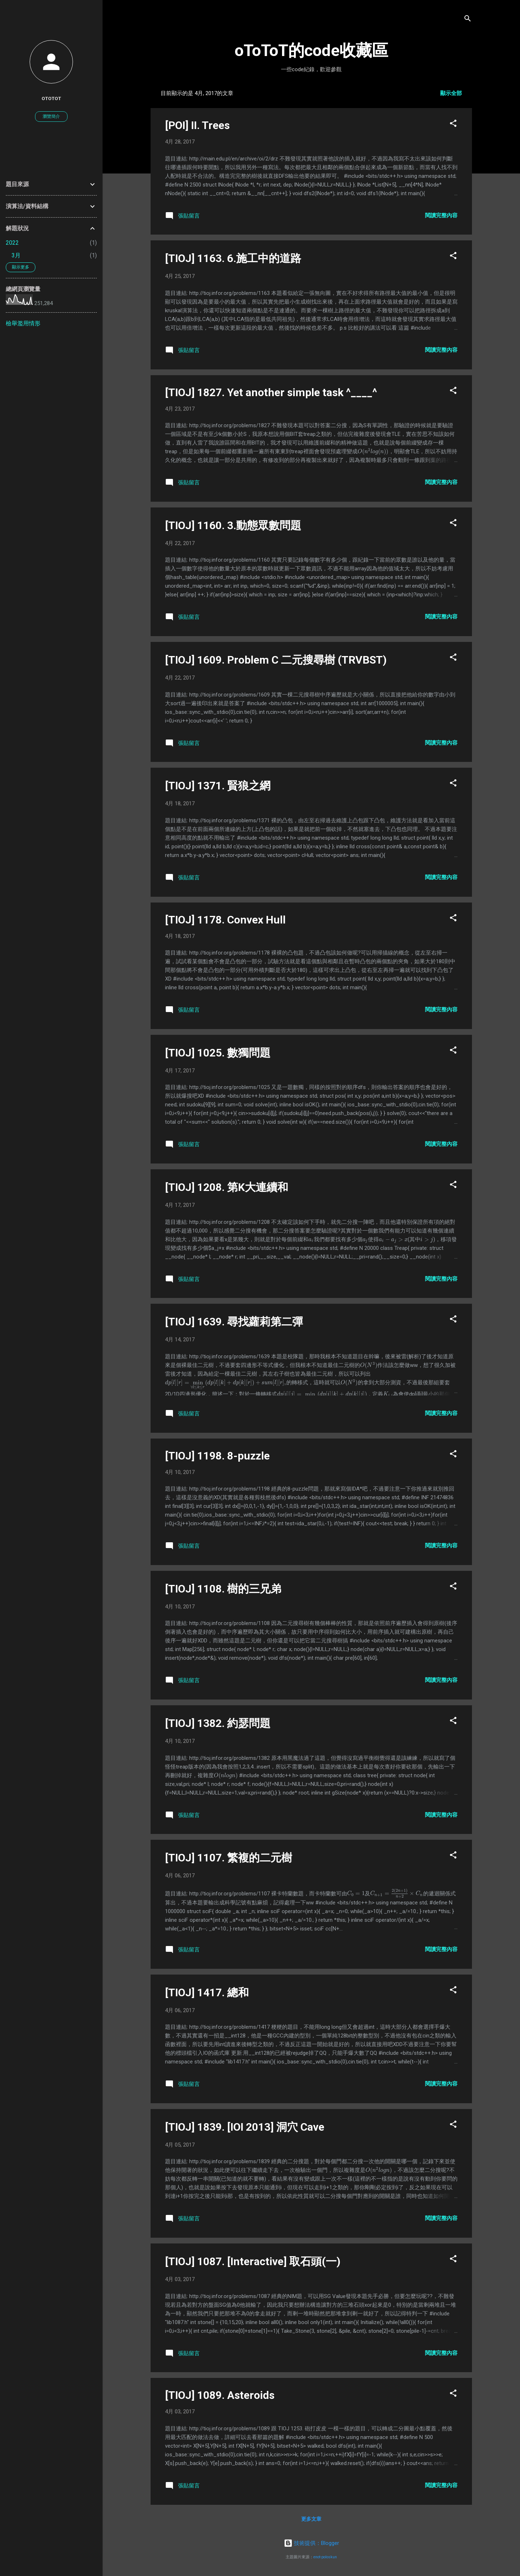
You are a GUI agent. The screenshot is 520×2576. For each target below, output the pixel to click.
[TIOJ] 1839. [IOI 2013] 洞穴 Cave (244, 2127)
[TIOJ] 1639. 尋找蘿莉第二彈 (234, 1321)
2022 (12, 242)
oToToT (51, 98)
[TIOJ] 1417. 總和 (207, 1992)
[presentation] (373, 451)
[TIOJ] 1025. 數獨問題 (217, 1052)
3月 (16, 255)
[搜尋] (467, 20)
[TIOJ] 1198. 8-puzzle (217, 1455)
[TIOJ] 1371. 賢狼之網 (217, 785)
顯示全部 (451, 93)
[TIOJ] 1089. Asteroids (219, 2395)
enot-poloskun (325, 2557)
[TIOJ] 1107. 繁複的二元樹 (228, 1857)
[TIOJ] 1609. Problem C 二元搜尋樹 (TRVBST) (276, 659)
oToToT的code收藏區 (311, 50)
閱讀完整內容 (441, 215)
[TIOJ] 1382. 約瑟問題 (217, 1723)
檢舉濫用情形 (23, 323)
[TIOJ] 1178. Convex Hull (225, 919)
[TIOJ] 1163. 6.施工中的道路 (233, 258)
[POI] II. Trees (197, 125)
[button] (453, 124)
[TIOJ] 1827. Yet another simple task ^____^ (271, 392)
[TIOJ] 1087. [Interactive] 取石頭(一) (253, 2261)
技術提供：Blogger (311, 2543)
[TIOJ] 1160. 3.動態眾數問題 (233, 525)
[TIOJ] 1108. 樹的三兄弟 (223, 1588)
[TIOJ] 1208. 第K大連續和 (226, 1187)
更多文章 (311, 2519)
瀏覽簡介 (51, 116)
